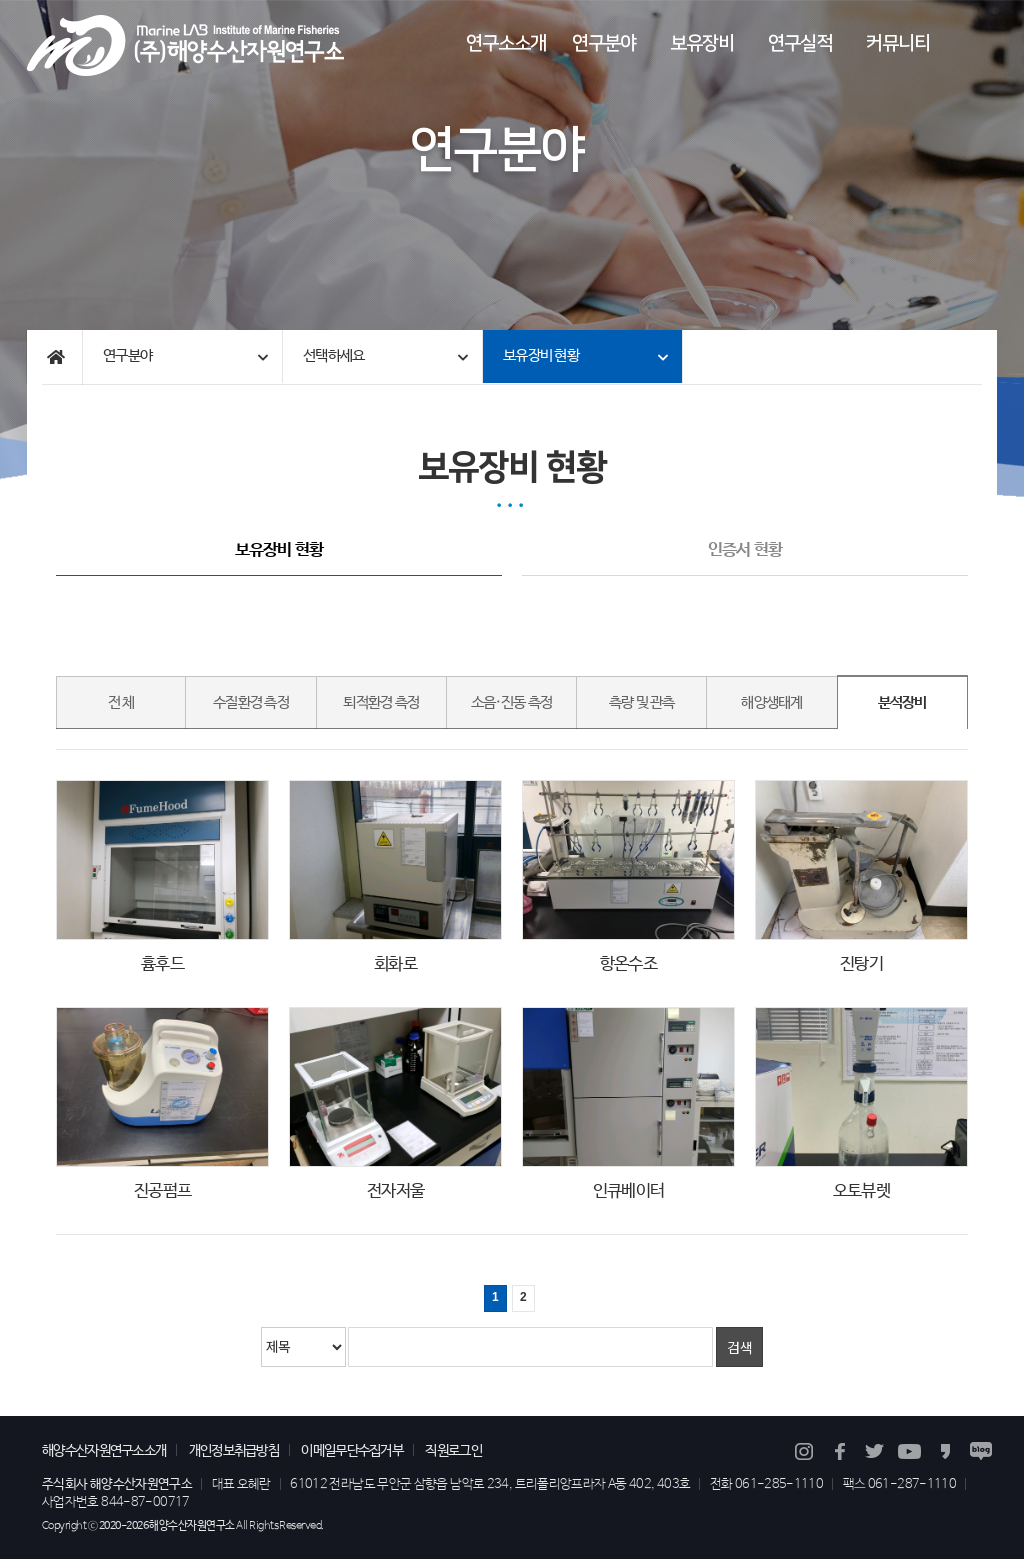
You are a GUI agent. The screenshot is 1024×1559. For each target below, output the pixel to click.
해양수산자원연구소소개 (104, 1451)
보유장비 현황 (541, 356)
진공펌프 (162, 1191)
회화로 (395, 964)
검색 (739, 1347)
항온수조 (628, 964)
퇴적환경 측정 (381, 703)
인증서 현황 (745, 551)
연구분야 (604, 43)
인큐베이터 (628, 1191)
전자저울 (395, 1191)
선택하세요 (333, 356)
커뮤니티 (898, 43)
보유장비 (702, 43)
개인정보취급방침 (234, 1451)
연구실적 (800, 43)
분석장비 (902, 703)
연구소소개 (506, 43)
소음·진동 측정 (512, 703)
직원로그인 (453, 1451)
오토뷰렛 (861, 1191)
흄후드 (162, 964)
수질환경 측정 (251, 703)
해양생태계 (771, 703)
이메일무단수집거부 (352, 1451)
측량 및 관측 (642, 703)
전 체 (121, 703)
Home (54, 357)
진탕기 (861, 964)
